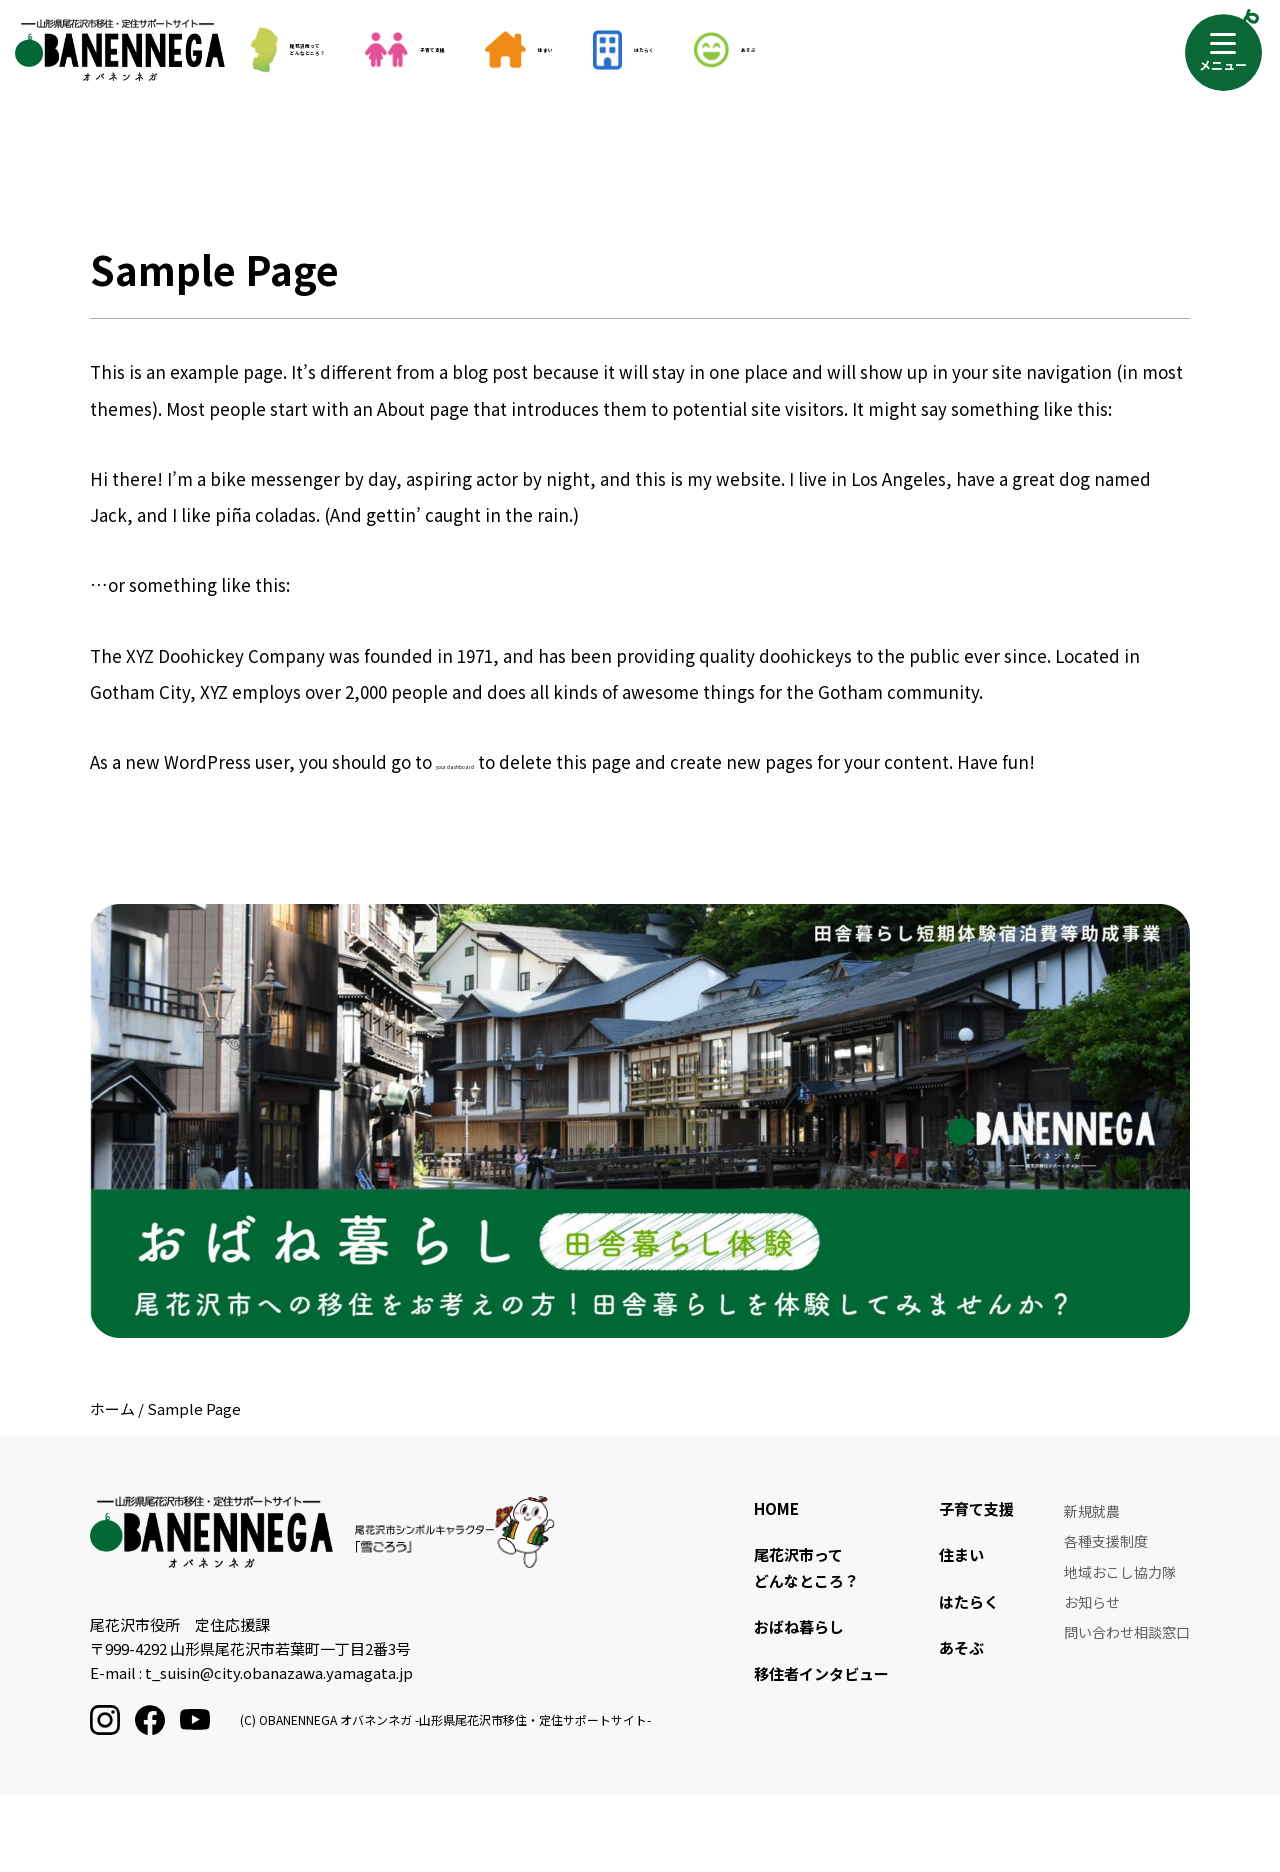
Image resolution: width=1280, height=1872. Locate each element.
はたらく (844, 50)
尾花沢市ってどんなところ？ (333, 49)
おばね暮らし (799, 1704)
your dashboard (514, 835)
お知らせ (1092, 1681)
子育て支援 (528, 50)
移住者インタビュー (821, 1750)
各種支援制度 (1106, 1619)
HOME (776, 1585)
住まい (694, 50)
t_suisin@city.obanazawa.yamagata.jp (279, 1749)
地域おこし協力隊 (1120, 1650)
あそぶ (991, 50)
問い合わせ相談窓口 (1127, 1712)
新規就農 (1092, 1588)
